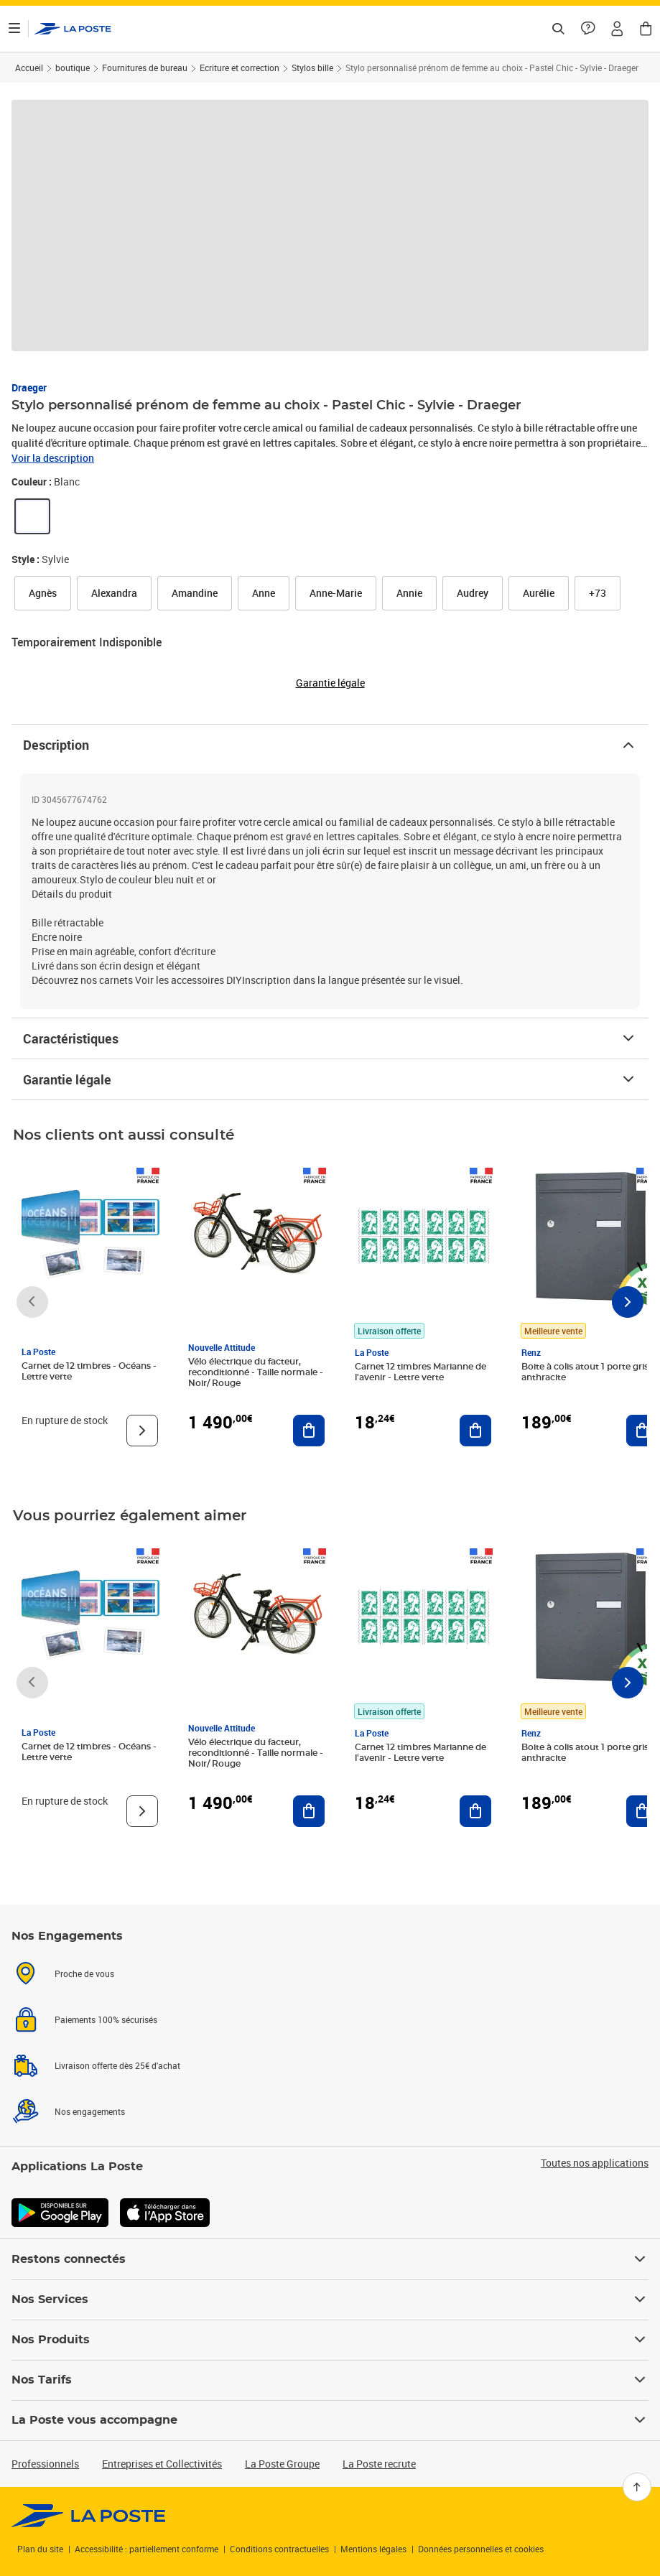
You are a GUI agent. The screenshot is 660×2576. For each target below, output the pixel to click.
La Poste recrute (379, 2463)
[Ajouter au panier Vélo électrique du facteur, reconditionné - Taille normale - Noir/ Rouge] (309, 1430)
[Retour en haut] (637, 2487)
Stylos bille (312, 67)
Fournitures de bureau (144, 67)
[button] (617, 28)
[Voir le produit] (142, 1430)
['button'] (72, 28)
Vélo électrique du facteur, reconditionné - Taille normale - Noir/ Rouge (255, 1372)
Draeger (29, 387)
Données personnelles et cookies (481, 2548)
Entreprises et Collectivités (162, 2463)
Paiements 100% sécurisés (106, 2019)
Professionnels (45, 2463)
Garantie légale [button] (330, 682)
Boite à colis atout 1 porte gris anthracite (585, 1372)
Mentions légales (373, 2548)
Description (330, 744)
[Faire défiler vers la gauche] (32, 1302)
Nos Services (330, 2299)
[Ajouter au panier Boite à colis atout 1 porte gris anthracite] (642, 1430)
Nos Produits (330, 2339)
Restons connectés (330, 2259)
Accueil (29, 67)
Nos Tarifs (330, 2380)
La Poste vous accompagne (330, 2420)
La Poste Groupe (282, 2463)
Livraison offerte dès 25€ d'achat (117, 2065)
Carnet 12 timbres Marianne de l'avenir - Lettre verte (420, 1372)
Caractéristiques (330, 1038)
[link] (32, 516)
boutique (72, 67)
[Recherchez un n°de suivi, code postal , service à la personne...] (558, 29)
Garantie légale (330, 1079)
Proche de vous (84, 1973)
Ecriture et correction (239, 67)
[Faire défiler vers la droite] (627, 1302)
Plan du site (40, 2548)
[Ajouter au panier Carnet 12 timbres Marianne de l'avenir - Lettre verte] (475, 1430)
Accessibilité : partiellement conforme (146, 2548)
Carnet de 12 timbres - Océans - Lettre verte (89, 1371)
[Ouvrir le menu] (14, 28)
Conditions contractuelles (279, 2548)
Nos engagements (90, 2111)
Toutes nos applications (595, 2163)
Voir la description (52, 458)
